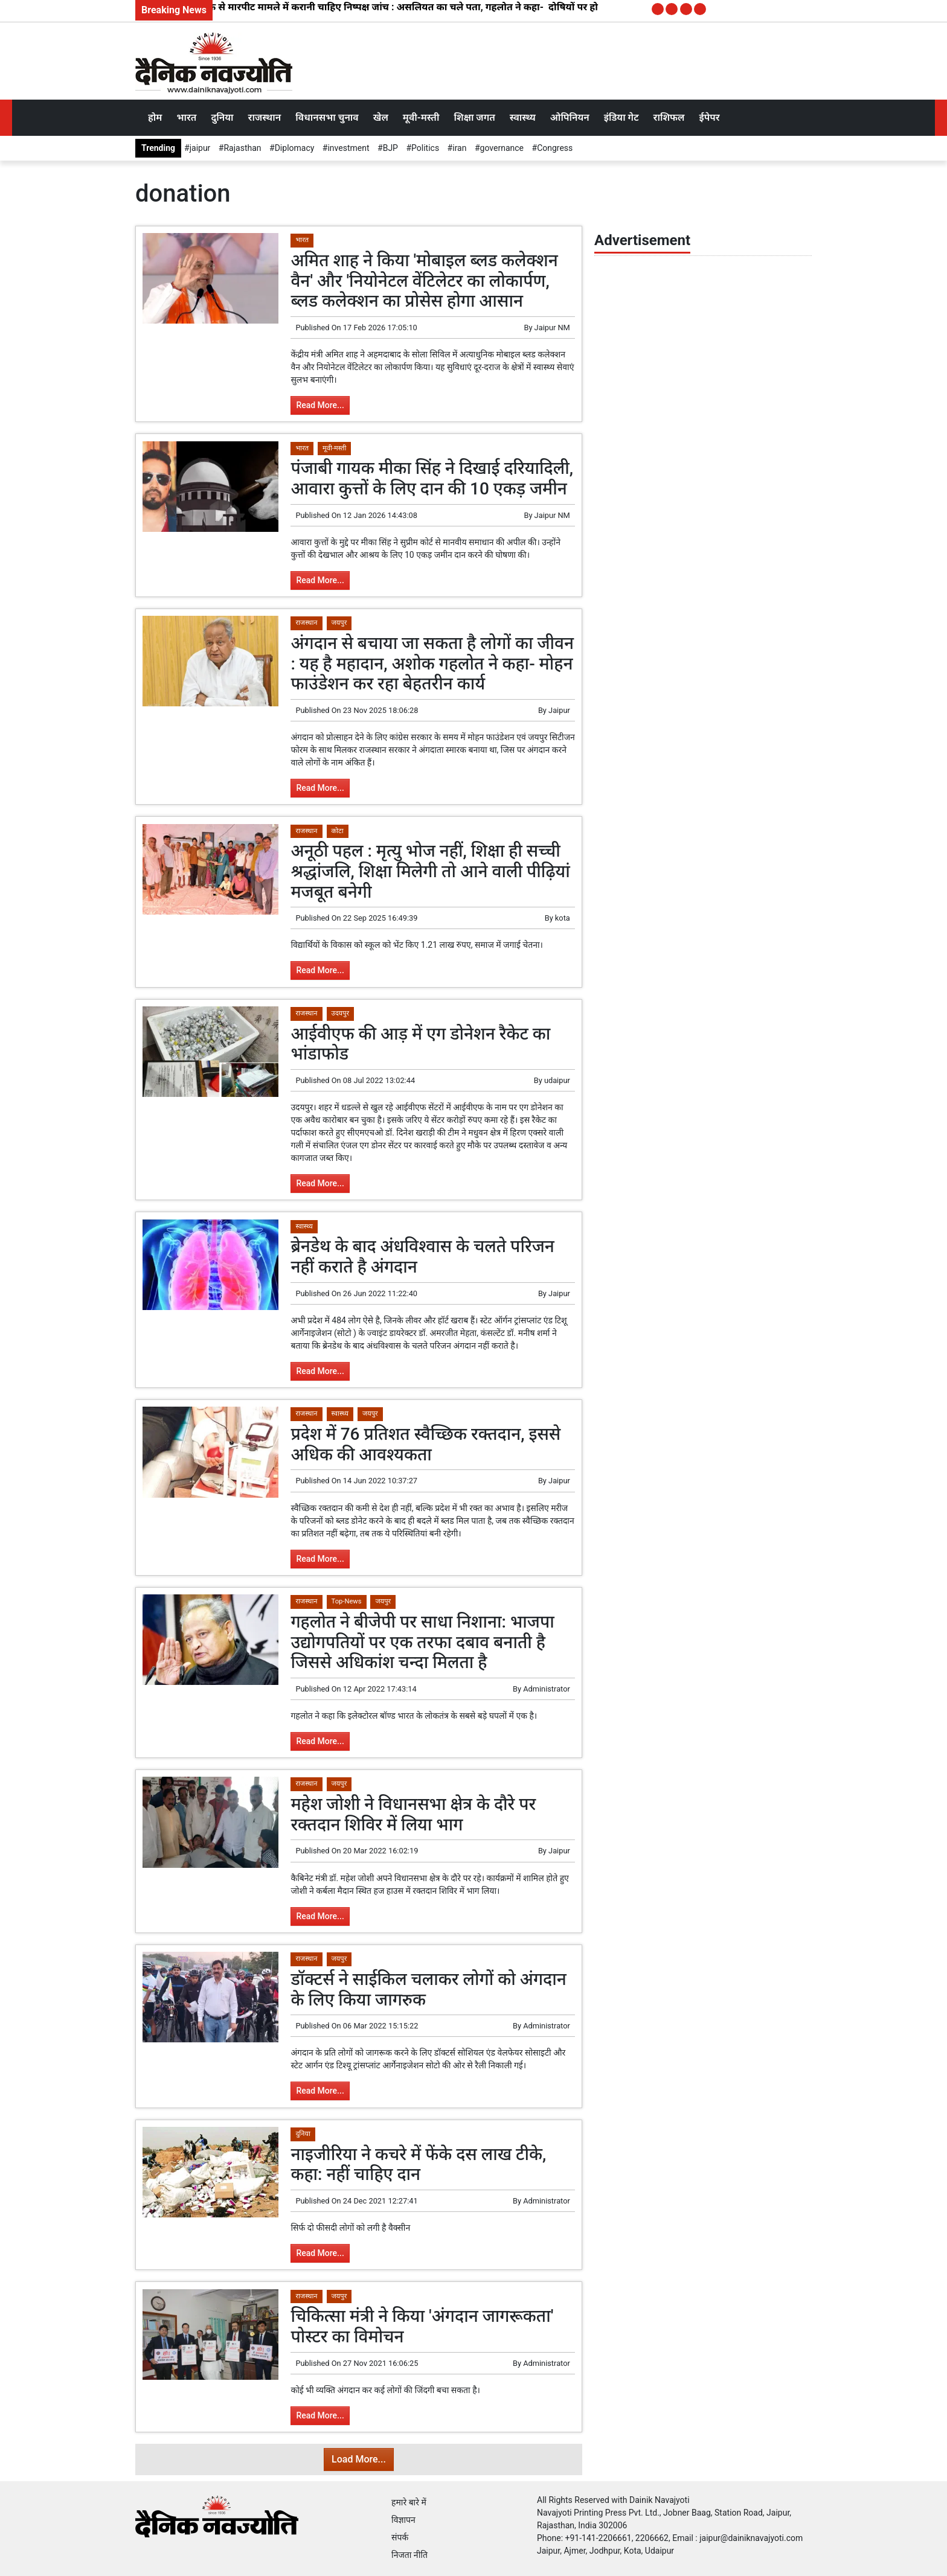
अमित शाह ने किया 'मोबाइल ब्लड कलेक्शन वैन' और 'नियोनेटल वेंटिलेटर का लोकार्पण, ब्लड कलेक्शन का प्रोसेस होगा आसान (424, 281)
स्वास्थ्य (523, 117)
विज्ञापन (403, 2520)
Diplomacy (295, 148)
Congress (555, 148)
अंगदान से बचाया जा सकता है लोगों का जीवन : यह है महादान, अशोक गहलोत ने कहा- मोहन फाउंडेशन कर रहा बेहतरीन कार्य (432, 663)
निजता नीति (409, 2555)
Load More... (359, 2459)
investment (348, 148)
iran (459, 148)
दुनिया (222, 117)
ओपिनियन (569, 117)
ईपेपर (709, 117)
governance (502, 148)
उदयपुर (341, 1013)
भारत (186, 117)
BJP (390, 148)
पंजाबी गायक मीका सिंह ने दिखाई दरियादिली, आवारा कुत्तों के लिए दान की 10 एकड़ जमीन (432, 478)
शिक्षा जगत (474, 117)
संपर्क (399, 2537)
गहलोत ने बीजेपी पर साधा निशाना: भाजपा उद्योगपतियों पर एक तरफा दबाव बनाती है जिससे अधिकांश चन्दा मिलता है (422, 1642)
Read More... (320, 405)
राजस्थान (264, 117)
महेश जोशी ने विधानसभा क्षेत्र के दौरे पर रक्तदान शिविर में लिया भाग (413, 1814)
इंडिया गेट (621, 117)
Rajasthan (242, 148)
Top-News (347, 1601)
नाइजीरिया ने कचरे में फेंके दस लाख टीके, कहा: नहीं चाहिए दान (418, 2164)
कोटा (338, 831)
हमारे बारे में (408, 2502)
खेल (380, 117)
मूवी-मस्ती (421, 117)
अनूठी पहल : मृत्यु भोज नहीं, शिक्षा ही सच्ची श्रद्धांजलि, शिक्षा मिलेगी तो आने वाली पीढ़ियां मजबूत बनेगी (430, 871)
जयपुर (339, 623)
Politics (425, 148)
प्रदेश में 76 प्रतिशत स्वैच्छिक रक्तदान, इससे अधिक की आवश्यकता (425, 1444)
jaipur (200, 148)
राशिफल (669, 117)
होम (155, 117)
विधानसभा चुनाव (326, 117)
